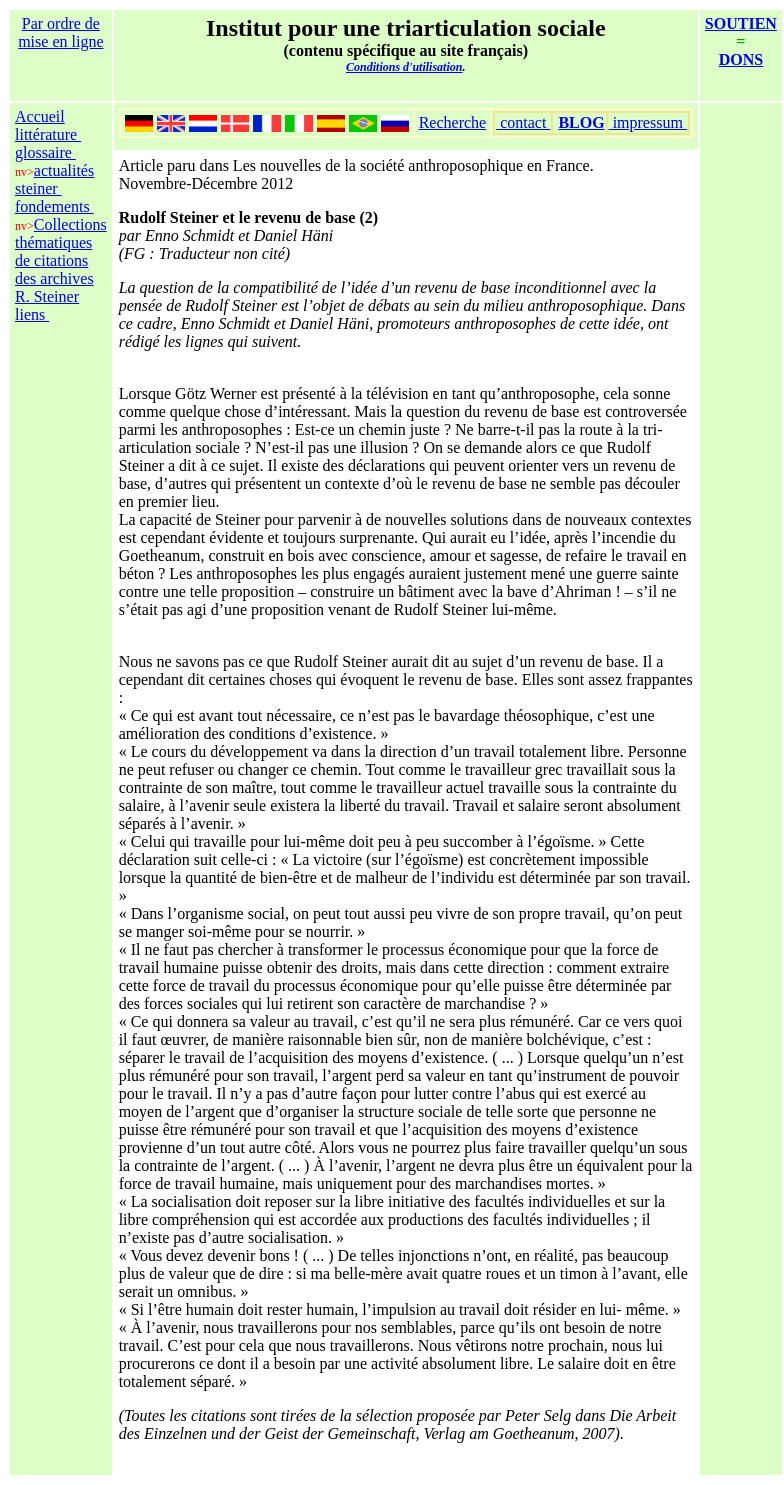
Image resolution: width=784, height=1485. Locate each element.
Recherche (453, 122)
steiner (38, 188)
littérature (48, 134)
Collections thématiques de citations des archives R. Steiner (61, 260)
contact (523, 122)
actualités (64, 170)
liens (32, 314)
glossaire (45, 152)
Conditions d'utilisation (404, 67)
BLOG (581, 122)
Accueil (40, 116)
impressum (648, 122)
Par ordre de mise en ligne (60, 32)
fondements (54, 206)
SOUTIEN (741, 23)
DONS (741, 59)
